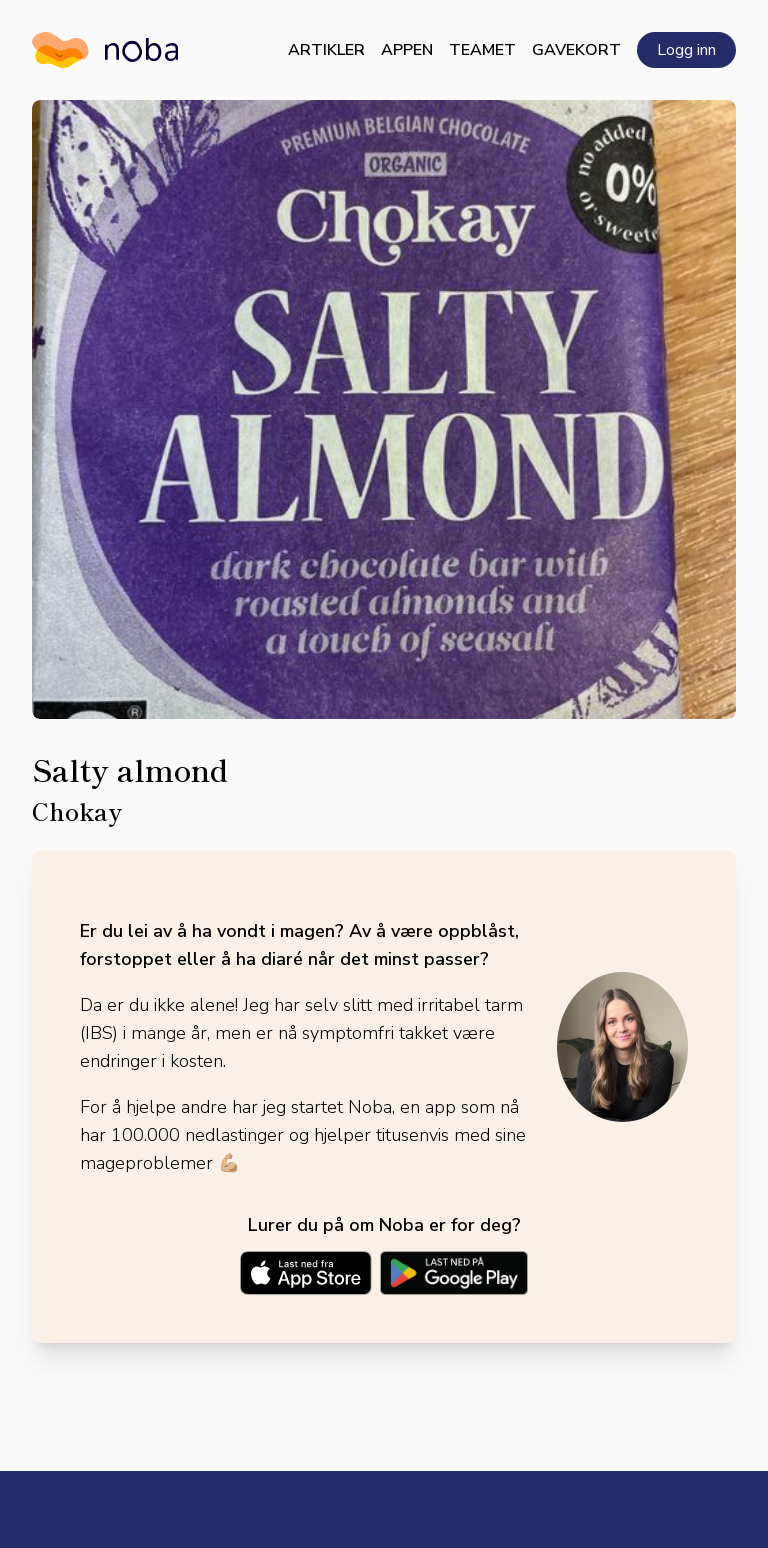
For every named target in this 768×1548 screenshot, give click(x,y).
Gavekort (576, 50)
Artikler (326, 50)
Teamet (482, 50)
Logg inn (686, 50)
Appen (407, 50)
